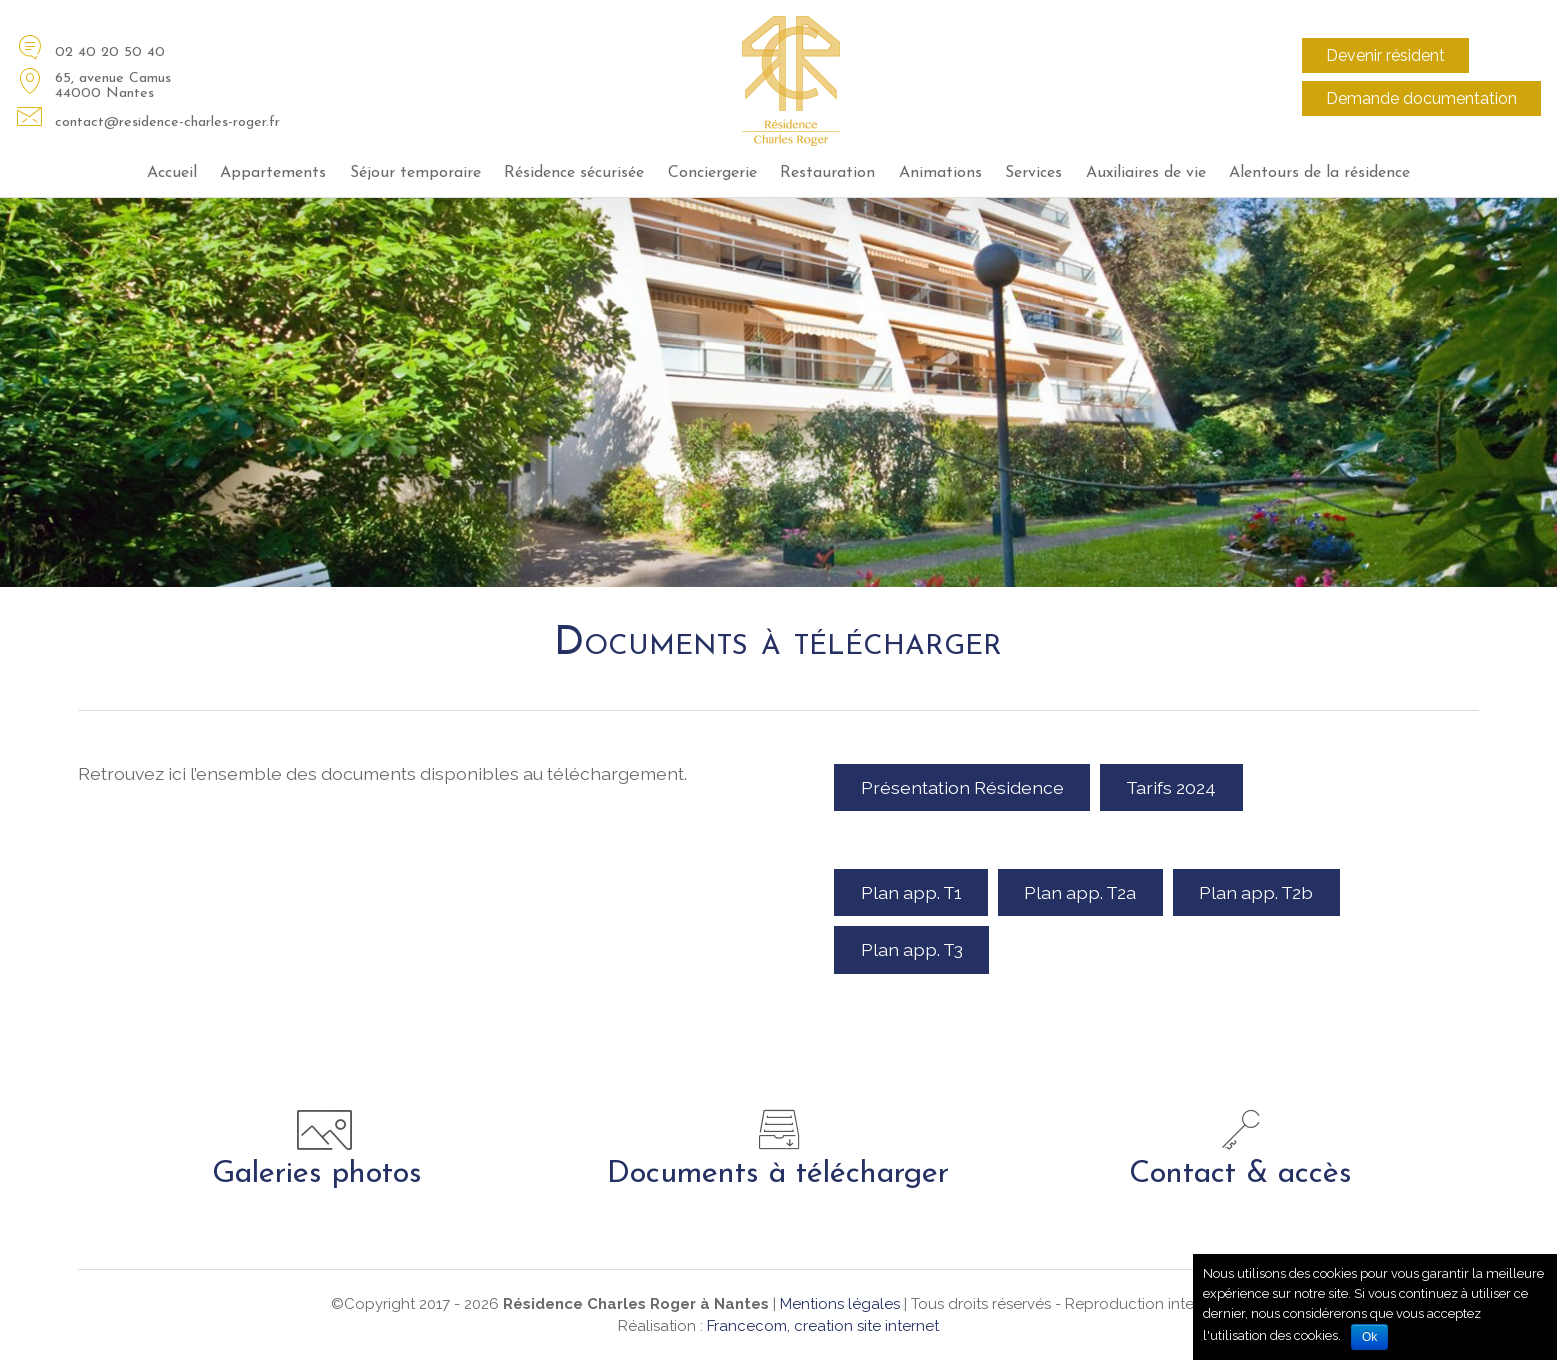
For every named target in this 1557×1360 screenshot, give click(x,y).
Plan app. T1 (911, 892)
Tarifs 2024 (1171, 787)
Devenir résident (1385, 55)
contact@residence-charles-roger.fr (167, 122)
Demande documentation (1421, 98)
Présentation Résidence (962, 787)
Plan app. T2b (1256, 892)
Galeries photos (317, 1174)
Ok (1369, 1337)
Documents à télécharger (778, 1174)
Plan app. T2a (1080, 892)
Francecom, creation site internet (823, 1326)
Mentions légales (840, 1304)
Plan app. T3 (912, 949)
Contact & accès (1240, 1174)
